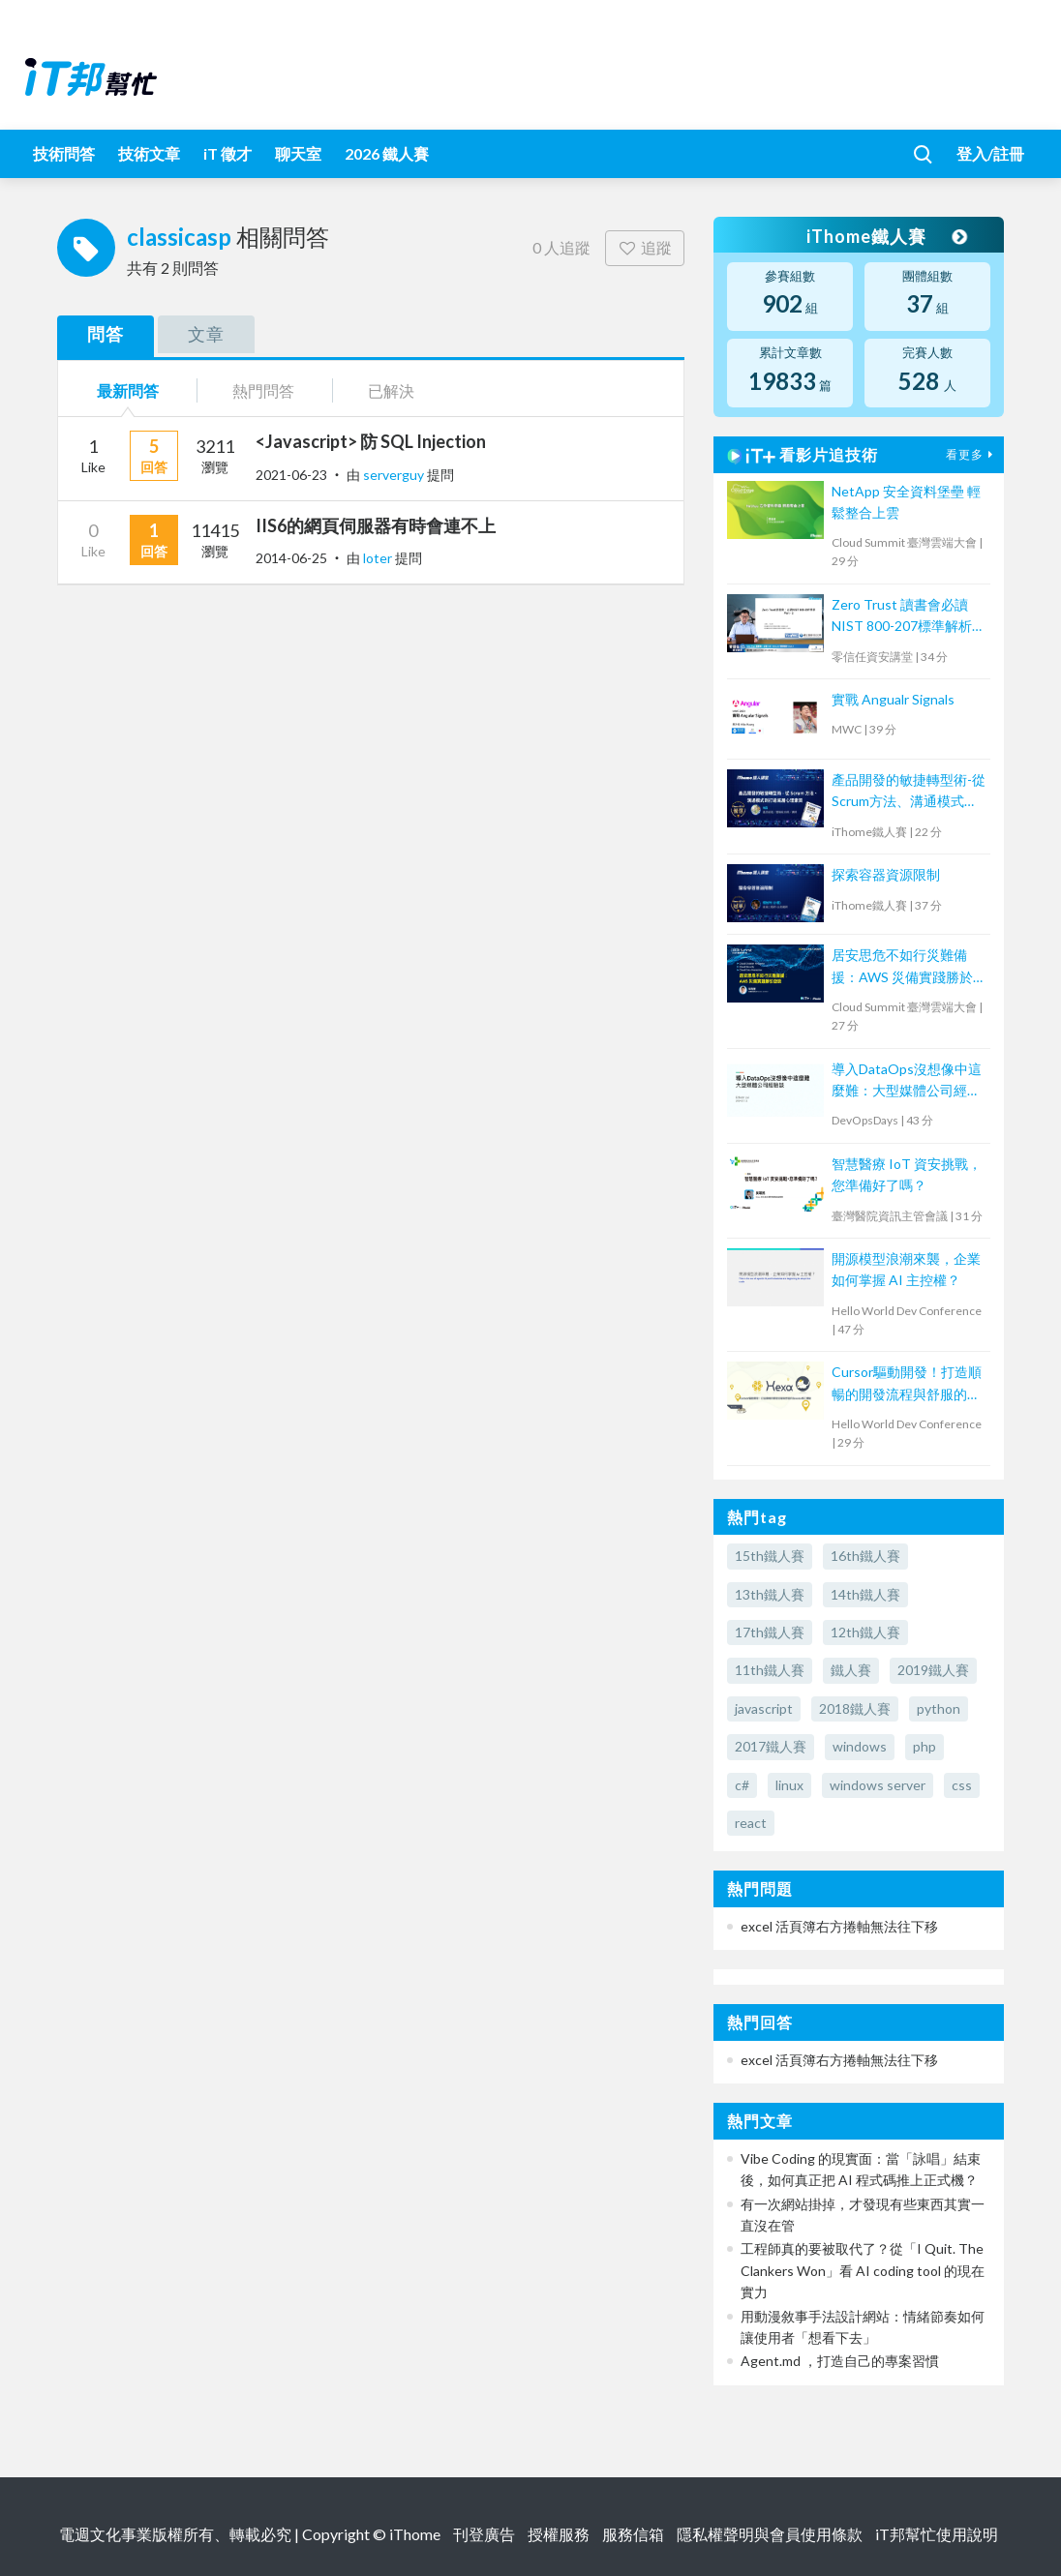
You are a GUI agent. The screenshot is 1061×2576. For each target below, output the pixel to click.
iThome (414, 2534)
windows (860, 1746)
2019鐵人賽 (933, 1670)
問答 (105, 333)
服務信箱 (633, 2534)
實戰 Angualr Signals (893, 699)
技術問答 (64, 153)
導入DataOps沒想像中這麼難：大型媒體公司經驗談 (907, 1081)
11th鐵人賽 (769, 1670)
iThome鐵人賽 (885, 236)
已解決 (391, 390)
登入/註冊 (990, 153)
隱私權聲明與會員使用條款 (770, 2534)
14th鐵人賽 (865, 1594)
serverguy (395, 474)
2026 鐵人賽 (387, 153)
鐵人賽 (851, 1670)
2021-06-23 (291, 474)
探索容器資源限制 (886, 874)
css (962, 1785)
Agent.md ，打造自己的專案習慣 (840, 2360)
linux (789, 1785)
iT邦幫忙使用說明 (936, 2534)
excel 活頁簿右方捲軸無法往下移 (839, 1926)
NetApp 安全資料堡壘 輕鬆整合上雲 (906, 502)
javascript (764, 1708)
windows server (877, 1785)
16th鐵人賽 (865, 1555)
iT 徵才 (227, 153)
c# (742, 1785)
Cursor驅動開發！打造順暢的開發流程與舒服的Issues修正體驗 (907, 1384)
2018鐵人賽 (855, 1708)
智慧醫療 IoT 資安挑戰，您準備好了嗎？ (907, 1174)
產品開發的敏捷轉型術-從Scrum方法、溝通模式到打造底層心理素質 (908, 792)
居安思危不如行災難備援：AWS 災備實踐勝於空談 (909, 967)
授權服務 (559, 2534)
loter (379, 558)
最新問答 (128, 390)
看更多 (972, 454)
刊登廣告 (484, 2534)
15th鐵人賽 (769, 1555)
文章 (206, 333)
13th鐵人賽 (769, 1594)
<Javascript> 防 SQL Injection (371, 441)
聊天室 (298, 153)
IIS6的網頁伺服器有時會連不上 (376, 525)
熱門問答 (263, 390)
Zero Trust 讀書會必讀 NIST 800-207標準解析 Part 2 (902, 617)
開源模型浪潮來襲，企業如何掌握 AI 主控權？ (906, 1269)
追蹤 (645, 247)
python (938, 1708)
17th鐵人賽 (769, 1632)
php (924, 1746)
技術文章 (149, 153)
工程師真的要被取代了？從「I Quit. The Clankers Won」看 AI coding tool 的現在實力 (863, 2270)
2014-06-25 (291, 558)
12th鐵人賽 (865, 1632)
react (751, 1822)
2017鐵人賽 (770, 1746)
